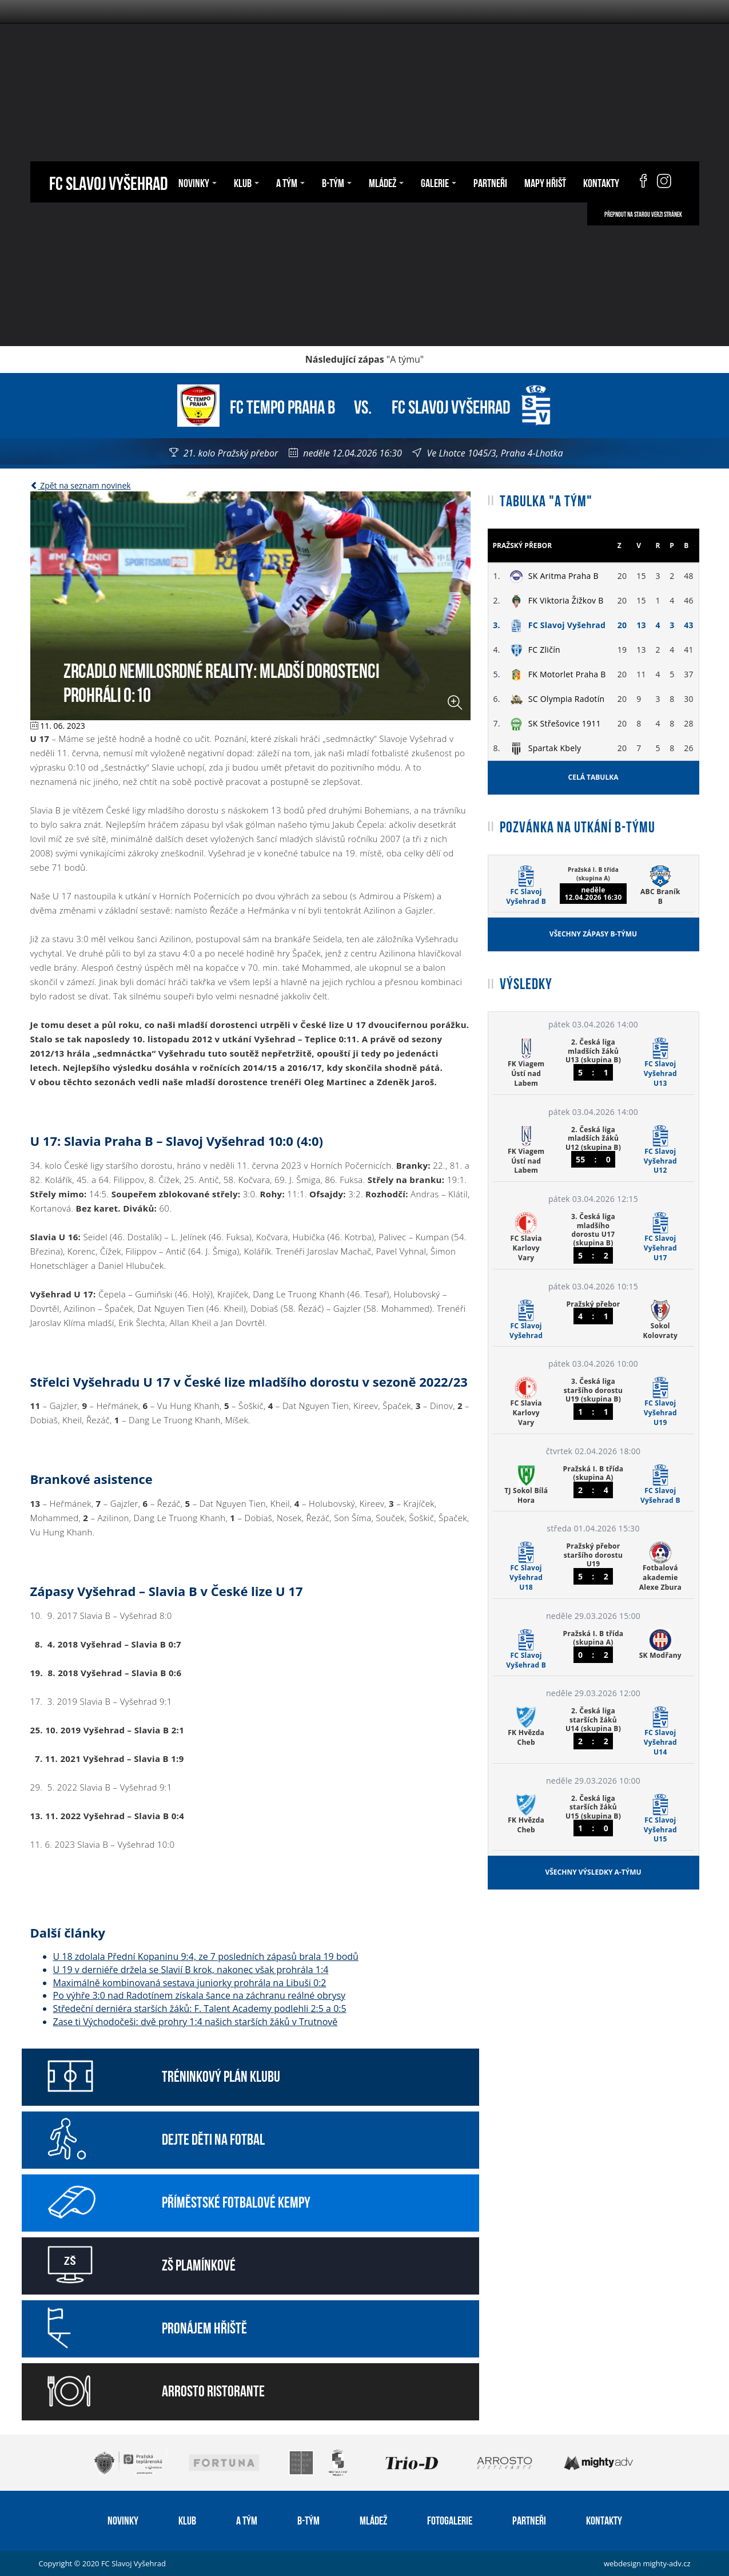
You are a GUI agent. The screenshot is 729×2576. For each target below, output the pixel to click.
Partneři (490, 182)
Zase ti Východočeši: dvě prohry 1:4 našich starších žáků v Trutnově (195, 2021)
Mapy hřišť (545, 182)
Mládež (386, 182)
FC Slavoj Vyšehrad (108, 181)
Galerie (438, 182)
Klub (246, 182)
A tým (290, 182)
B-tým (337, 182)
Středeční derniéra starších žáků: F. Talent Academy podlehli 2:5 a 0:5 (199, 2008)
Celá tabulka (593, 777)
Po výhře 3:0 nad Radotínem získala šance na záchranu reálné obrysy (199, 1995)
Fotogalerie (449, 2519)
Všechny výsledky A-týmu (593, 1872)
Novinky (197, 182)
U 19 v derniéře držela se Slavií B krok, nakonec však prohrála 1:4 (191, 1969)
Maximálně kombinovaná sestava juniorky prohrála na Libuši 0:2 (189, 1982)
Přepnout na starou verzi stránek (643, 214)
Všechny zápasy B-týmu (593, 934)
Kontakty (601, 182)
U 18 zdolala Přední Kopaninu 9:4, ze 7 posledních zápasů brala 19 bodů (205, 1956)
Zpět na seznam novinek (80, 485)
